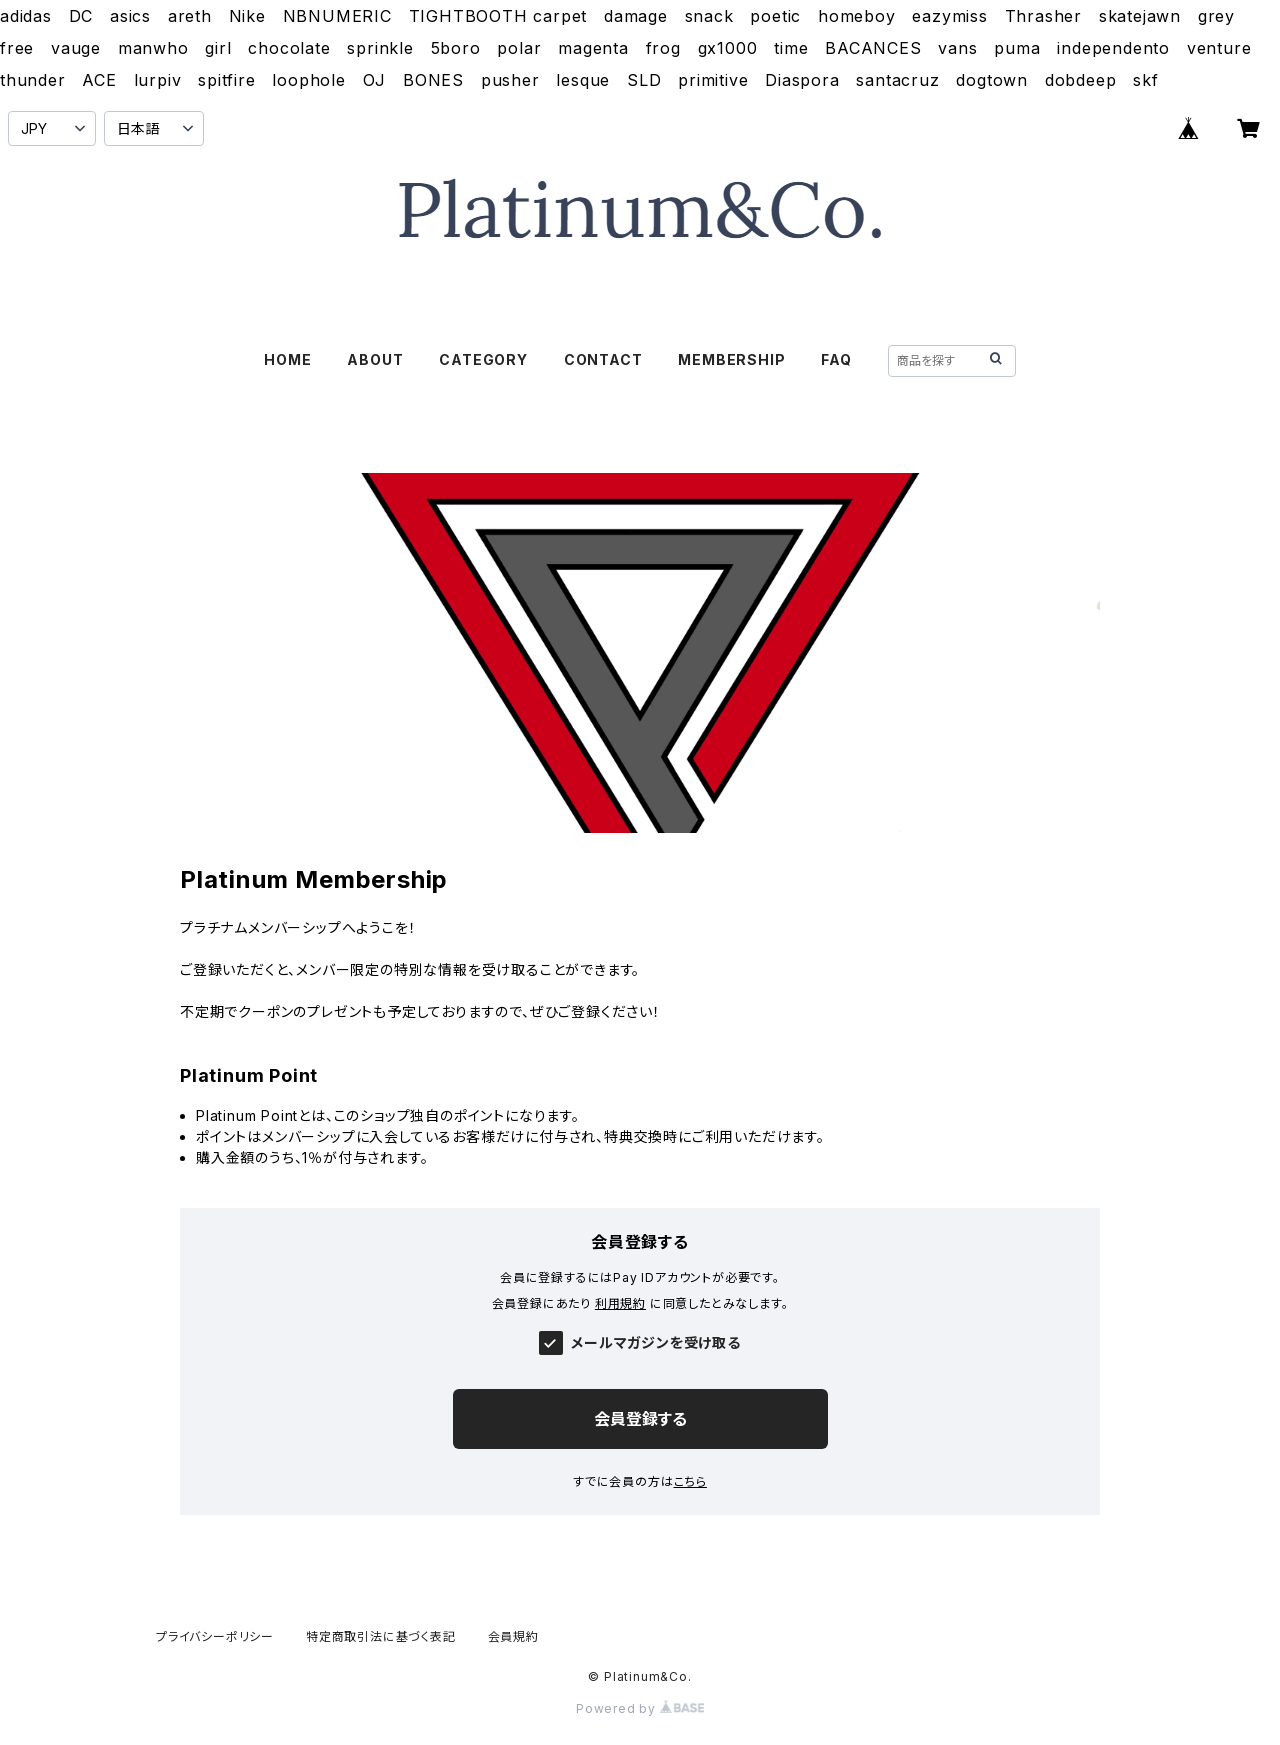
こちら (690, 1481)
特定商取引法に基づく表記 (381, 1636)
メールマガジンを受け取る (656, 1342)
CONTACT (603, 359)
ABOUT (375, 359)
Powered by (640, 1708)
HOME (287, 359)
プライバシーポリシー (215, 1636)
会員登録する (640, 1419)
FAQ (836, 359)
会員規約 (513, 1636)
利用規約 (620, 1303)
